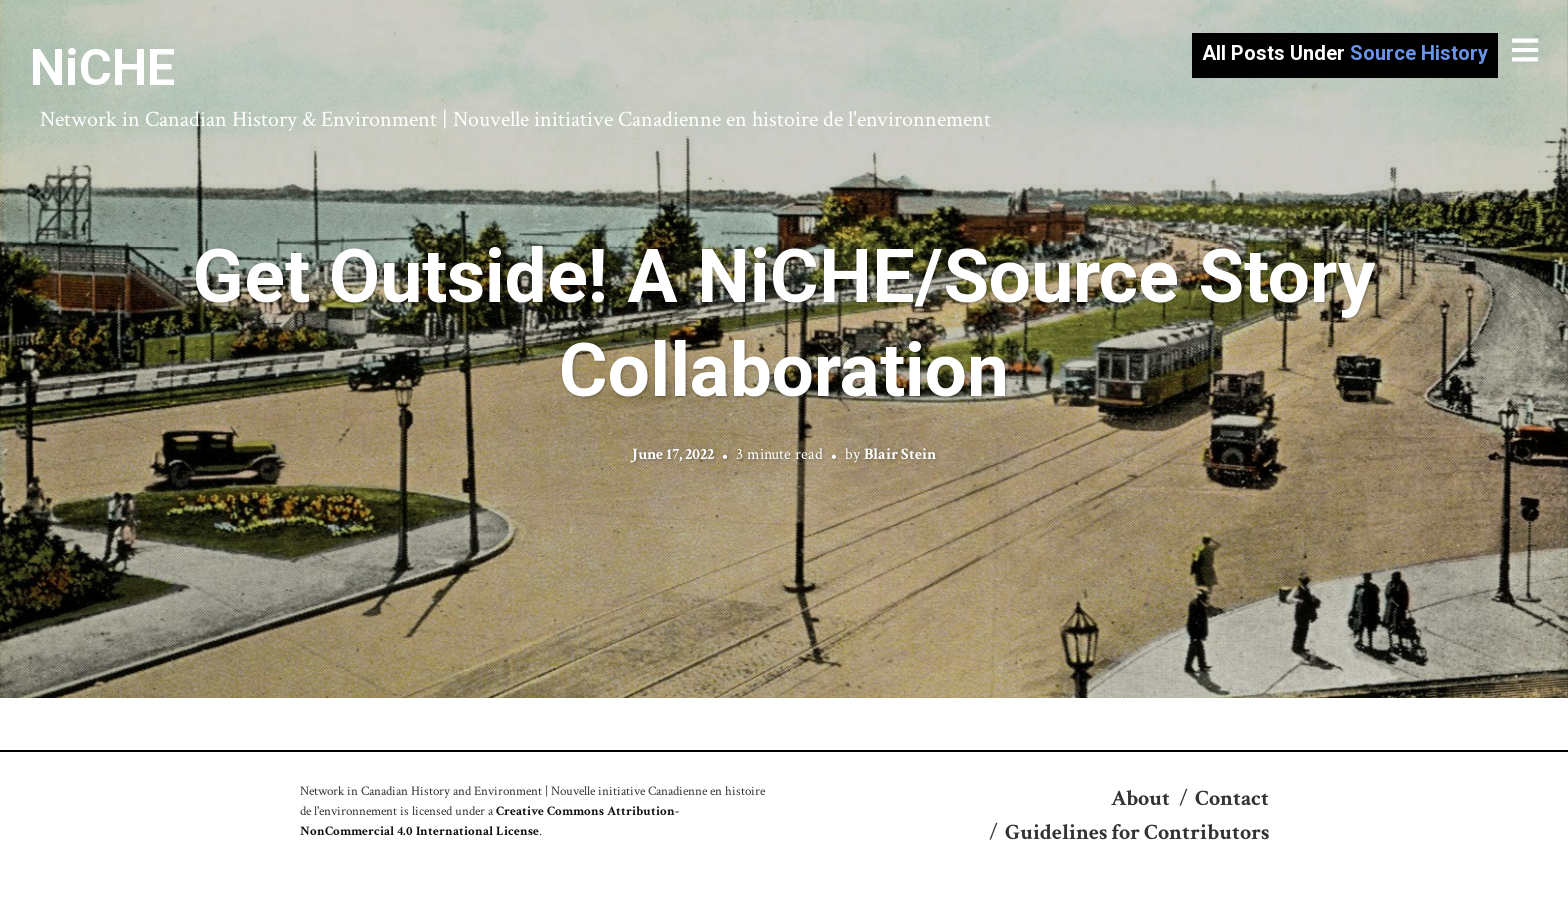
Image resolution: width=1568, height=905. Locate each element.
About (1140, 798)
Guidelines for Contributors (1137, 832)
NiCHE (102, 68)
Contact (1232, 798)
